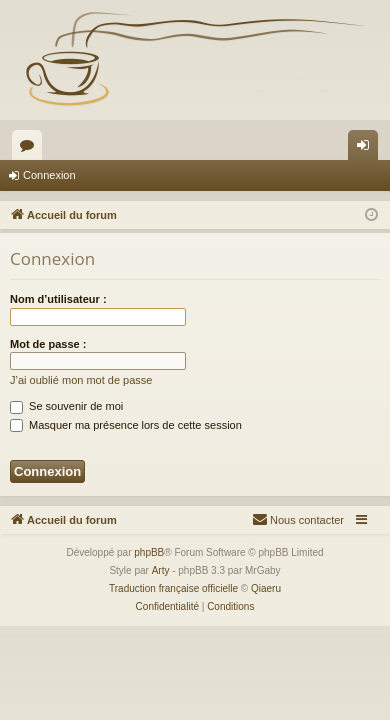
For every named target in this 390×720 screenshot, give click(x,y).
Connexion (49, 175)
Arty (161, 570)
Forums (31, 149)
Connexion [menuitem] (367, 149)
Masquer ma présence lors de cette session (126, 425)
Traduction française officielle (173, 588)
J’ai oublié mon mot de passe (81, 380)
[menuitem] (298, 520)
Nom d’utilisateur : (58, 299)
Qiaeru (266, 588)
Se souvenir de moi (66, 406)
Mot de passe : (48, 344)
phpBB (149, 552)
